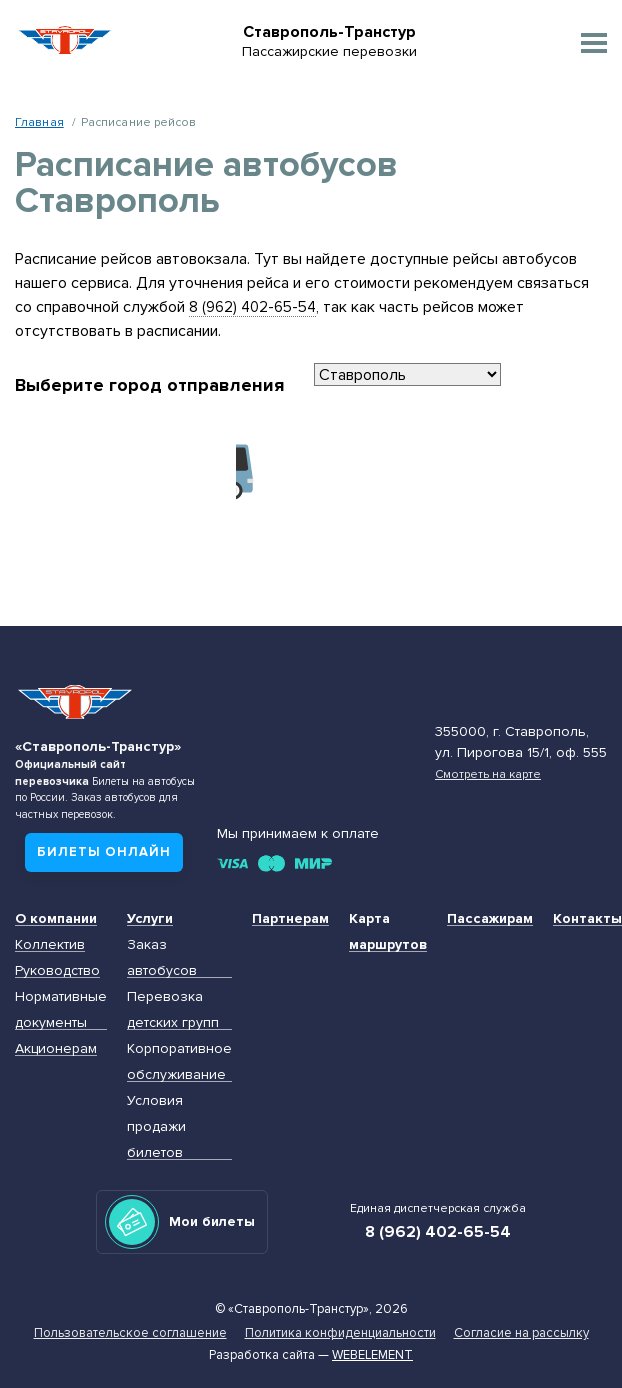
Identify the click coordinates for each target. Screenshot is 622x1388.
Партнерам (290, 918)
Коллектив (50, 944)
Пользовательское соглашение (130, 1333)
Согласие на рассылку (521, 1333)
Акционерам (56, 1048)
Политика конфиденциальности (340, 1333)
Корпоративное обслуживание (179, 1061)
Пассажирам (490, 918)
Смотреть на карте (488, 774)
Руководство (57, 970)
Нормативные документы (61, 1009)
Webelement (372, 1355)
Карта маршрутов (388, 931)
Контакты (587, 918)
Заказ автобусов (162, 957)
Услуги (150, 918)
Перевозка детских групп (173, 1009)
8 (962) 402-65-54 (252, 307)
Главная (39, 122)
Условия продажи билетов (156, 1126)
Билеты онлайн (104, 852)
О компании (56, 918)
